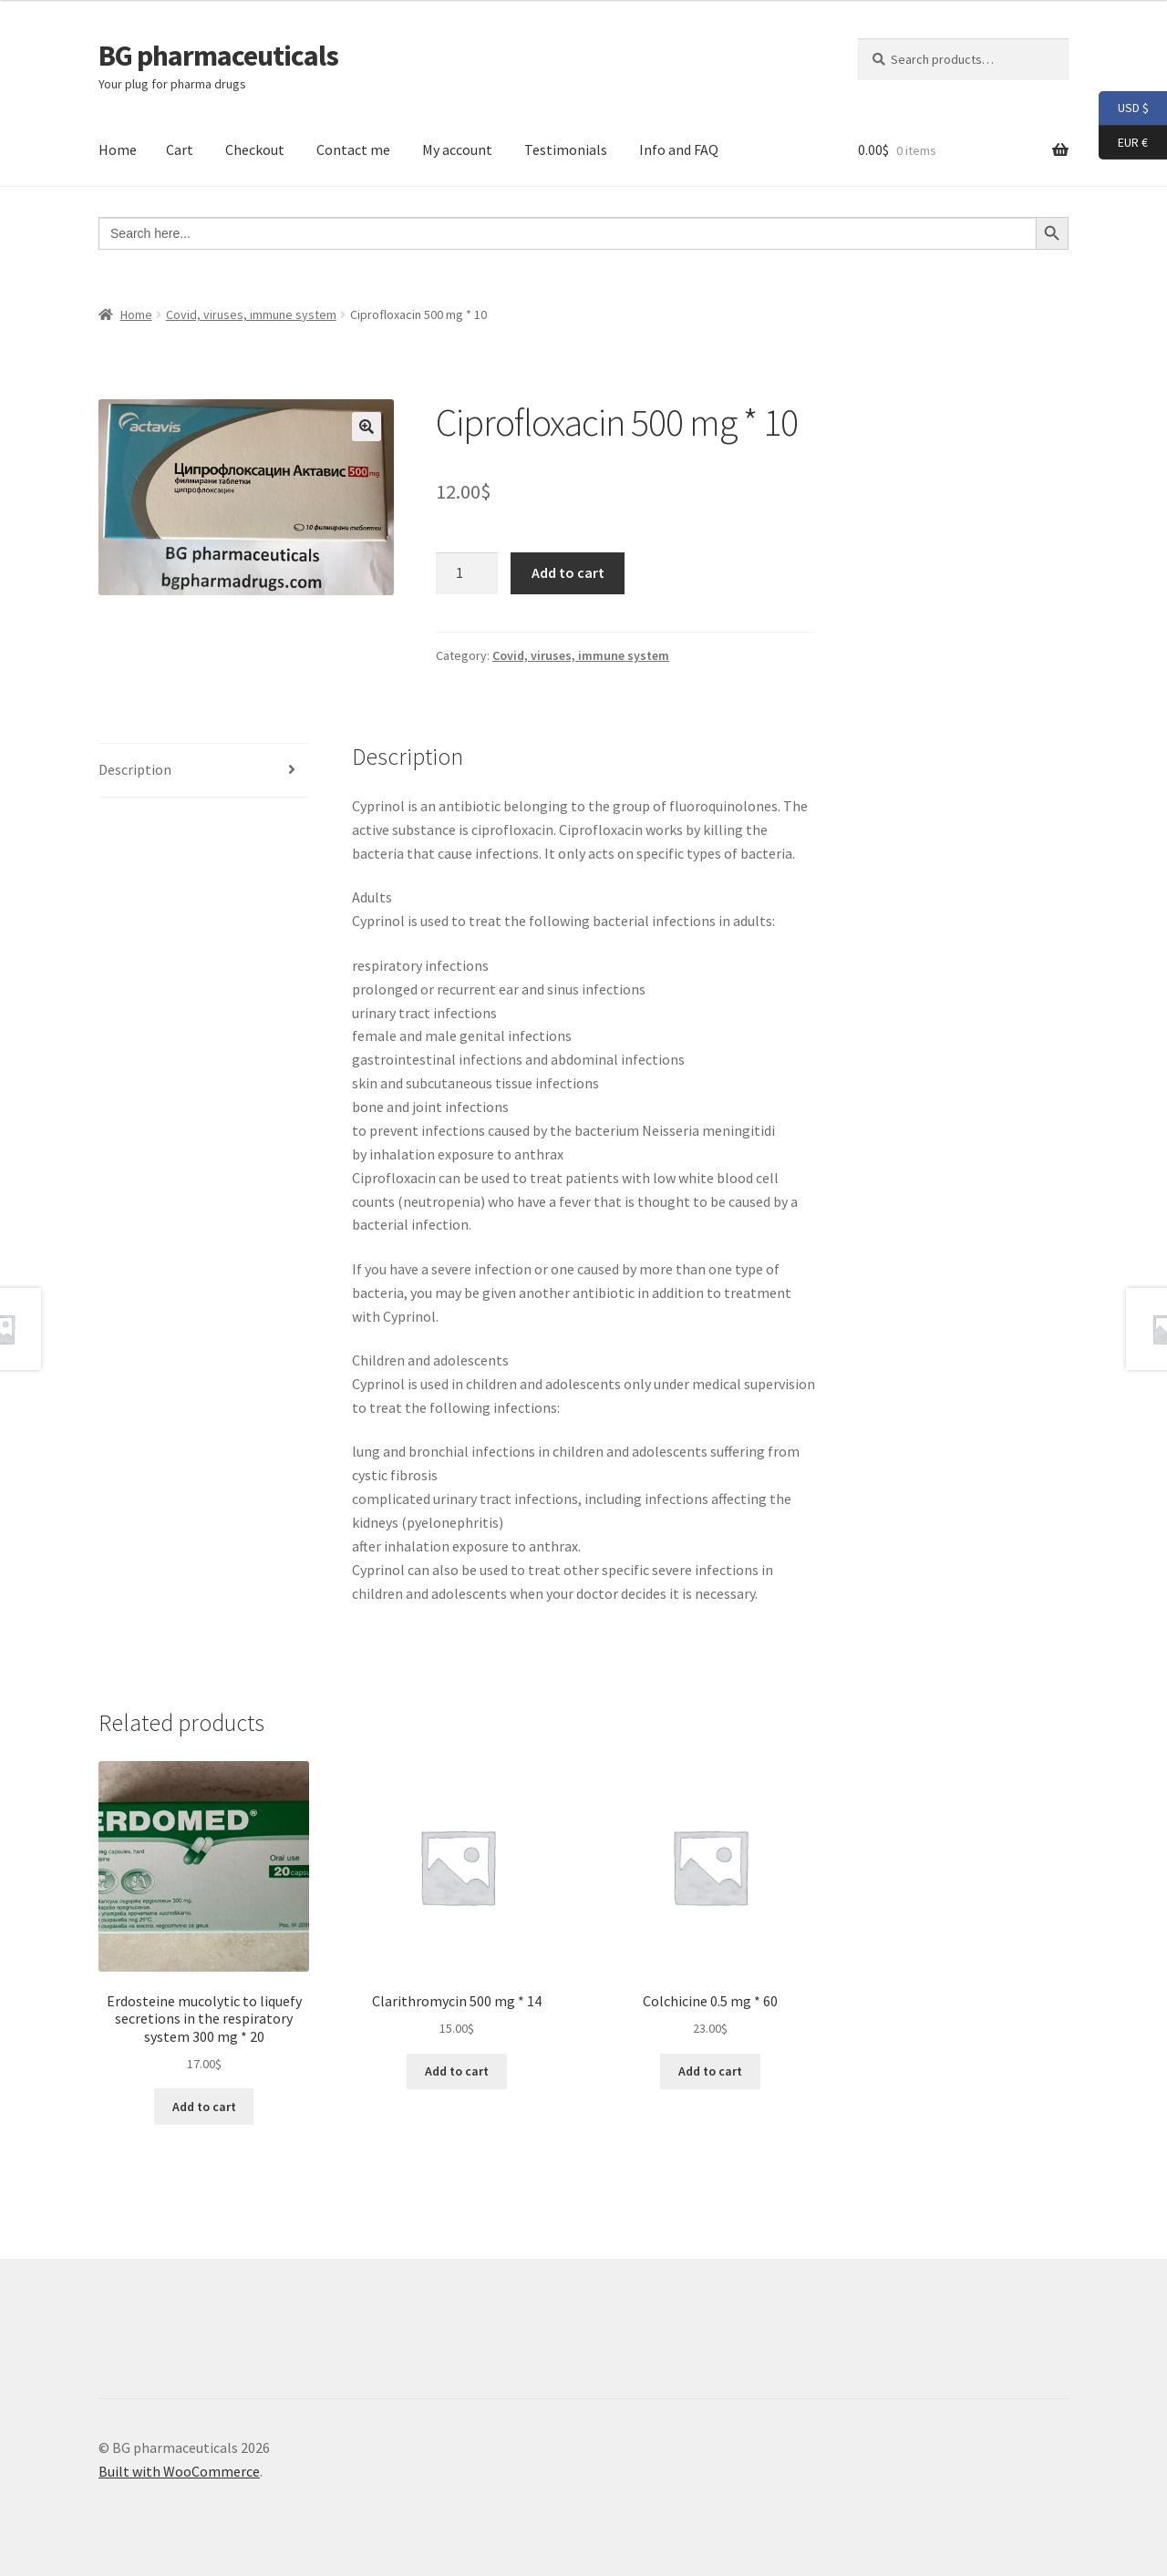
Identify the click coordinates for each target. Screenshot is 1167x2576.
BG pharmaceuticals (218, 55)
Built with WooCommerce (179, 2471)
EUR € (1123, 143)
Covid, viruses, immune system (251, 314)
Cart (179, 149)
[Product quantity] (467, 573)
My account (457, 149)
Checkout (254, 149)
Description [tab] (134, 769)
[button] (366, 426)
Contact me (353, 149)
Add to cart (568, 572)
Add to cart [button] (204, 2106)
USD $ (1124, 108)
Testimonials (565, 149)
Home (117, 149)
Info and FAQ (678, 149)
